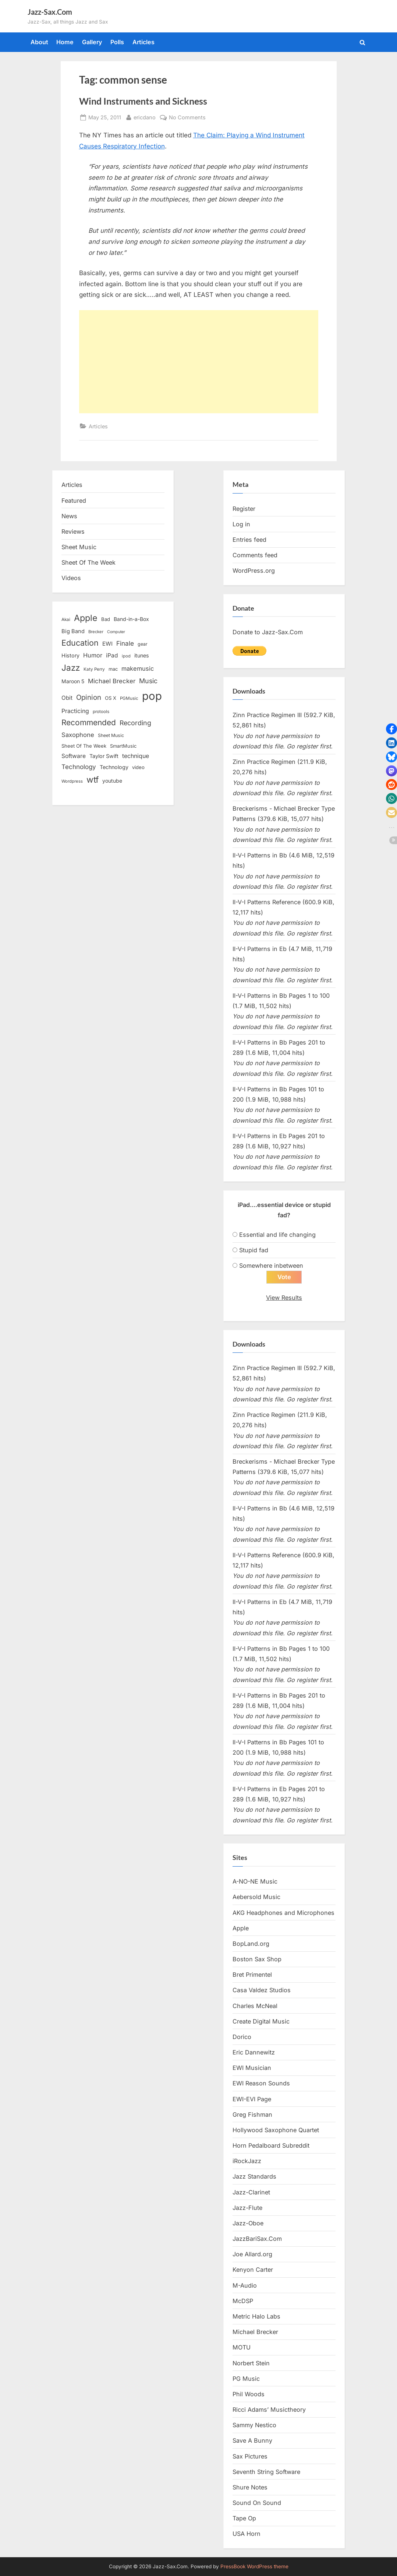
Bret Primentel (252, 1975)
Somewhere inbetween (271, 1265)
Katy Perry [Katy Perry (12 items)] (94, 669)
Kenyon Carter (253, 2270)
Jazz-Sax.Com (50, 11)
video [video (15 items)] (138, 767)
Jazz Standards (254, 2176)
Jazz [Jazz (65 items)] (70, 668)
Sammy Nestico (254, 2425)
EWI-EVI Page (252, 2099)
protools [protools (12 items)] (101, 711)
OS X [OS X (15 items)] (110, 698)
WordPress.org (254, 570)
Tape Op (244, 2518)
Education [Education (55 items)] (80, 642)
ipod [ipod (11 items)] (126, 656)
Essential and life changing (277, 1234)
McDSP (243, 2301)
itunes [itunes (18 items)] (141, 655)
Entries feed (249, 539)
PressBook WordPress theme (254, 2566)
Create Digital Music (261, 2021)
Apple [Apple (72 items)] (86, 618)
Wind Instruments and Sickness (143, 101)
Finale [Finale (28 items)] (125, 643)
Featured (73, 500)
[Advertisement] (198, 361)
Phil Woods (249, 2394)
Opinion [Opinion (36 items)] (88, 697)
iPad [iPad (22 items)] (112, 655)
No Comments (187, 117)
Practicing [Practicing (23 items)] (75, 711)
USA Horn (246, 2534)
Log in (241, 524)
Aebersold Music (256, 1897)
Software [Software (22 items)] (73, 755)
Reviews (73, 531)
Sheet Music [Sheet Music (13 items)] (111, 735)
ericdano (145, 116)
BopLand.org (251, 1943)
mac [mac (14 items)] (113, 669)
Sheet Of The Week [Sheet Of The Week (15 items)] (83, 746)
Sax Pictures (250, 2456)
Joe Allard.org (252, 2254)
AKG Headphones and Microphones (283, 1912)
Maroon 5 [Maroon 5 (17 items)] (72, 681)
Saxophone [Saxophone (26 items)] (77, 734)
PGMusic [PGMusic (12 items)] (129, 698)
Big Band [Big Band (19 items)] (73, 631)
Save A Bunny (252, 2441)
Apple (241, 1928)
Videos (71, 578)
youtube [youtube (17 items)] (112, 781)
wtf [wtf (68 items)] (92, 780)
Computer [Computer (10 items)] (116, 631)
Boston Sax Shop (257, 1959)
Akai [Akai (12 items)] (65, 619)
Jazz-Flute (247, 2207)
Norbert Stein (251, 2363)
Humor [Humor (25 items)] (92, 655)
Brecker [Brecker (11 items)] (95, 631)
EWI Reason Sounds (261, 2083)
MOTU (242, 2347)
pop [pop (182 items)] (152, 695)
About (39, 42)
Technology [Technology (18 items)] (114, 767)
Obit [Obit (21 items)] (66, 697)
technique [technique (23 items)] (135, 755)
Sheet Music (78, 547)
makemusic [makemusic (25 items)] (137, 668)
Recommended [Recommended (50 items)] (88, 722)
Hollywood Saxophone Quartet (276, 2130)
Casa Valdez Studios (262, 1990)
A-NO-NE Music (255, 1881)
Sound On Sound (257, 2503)
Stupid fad (253, 1250)
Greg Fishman (252, 2114)
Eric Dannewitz (254, 2052)
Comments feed (255, 555)
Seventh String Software (266, 2471)
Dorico (242, 2037)
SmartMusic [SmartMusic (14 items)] (123, 746)
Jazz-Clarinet (251, 2192)
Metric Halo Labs (256, 2316)
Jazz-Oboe (248, 2223)
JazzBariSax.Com (257, 2239)
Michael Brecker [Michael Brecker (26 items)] (111, 681)
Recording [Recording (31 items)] (135, 723)
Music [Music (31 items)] (148, 681)
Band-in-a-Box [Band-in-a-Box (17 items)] (131, 619)
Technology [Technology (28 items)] (78, 767)
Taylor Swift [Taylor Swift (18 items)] (103, 756)
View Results (284, 1298)
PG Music (246, 2378)
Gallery (92, 42)
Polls (117, 42)
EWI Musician (252, 2068)
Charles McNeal (255, 2006)
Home (65, 42)
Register (244, 508)
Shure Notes (250, 2487)
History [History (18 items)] (70, 655)
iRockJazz (247, 2161)
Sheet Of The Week (88, 562)
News (69, 516)
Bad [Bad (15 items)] (105, 619)
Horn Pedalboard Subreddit (271, 2145)
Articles (143, 42)
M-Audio (245, 2285)
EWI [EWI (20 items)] (107, 644)
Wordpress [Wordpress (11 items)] (72, 781)
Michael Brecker (255, 2332)
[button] (391, 728)
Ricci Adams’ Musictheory (269, 2410)
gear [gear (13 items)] (143, 644)
